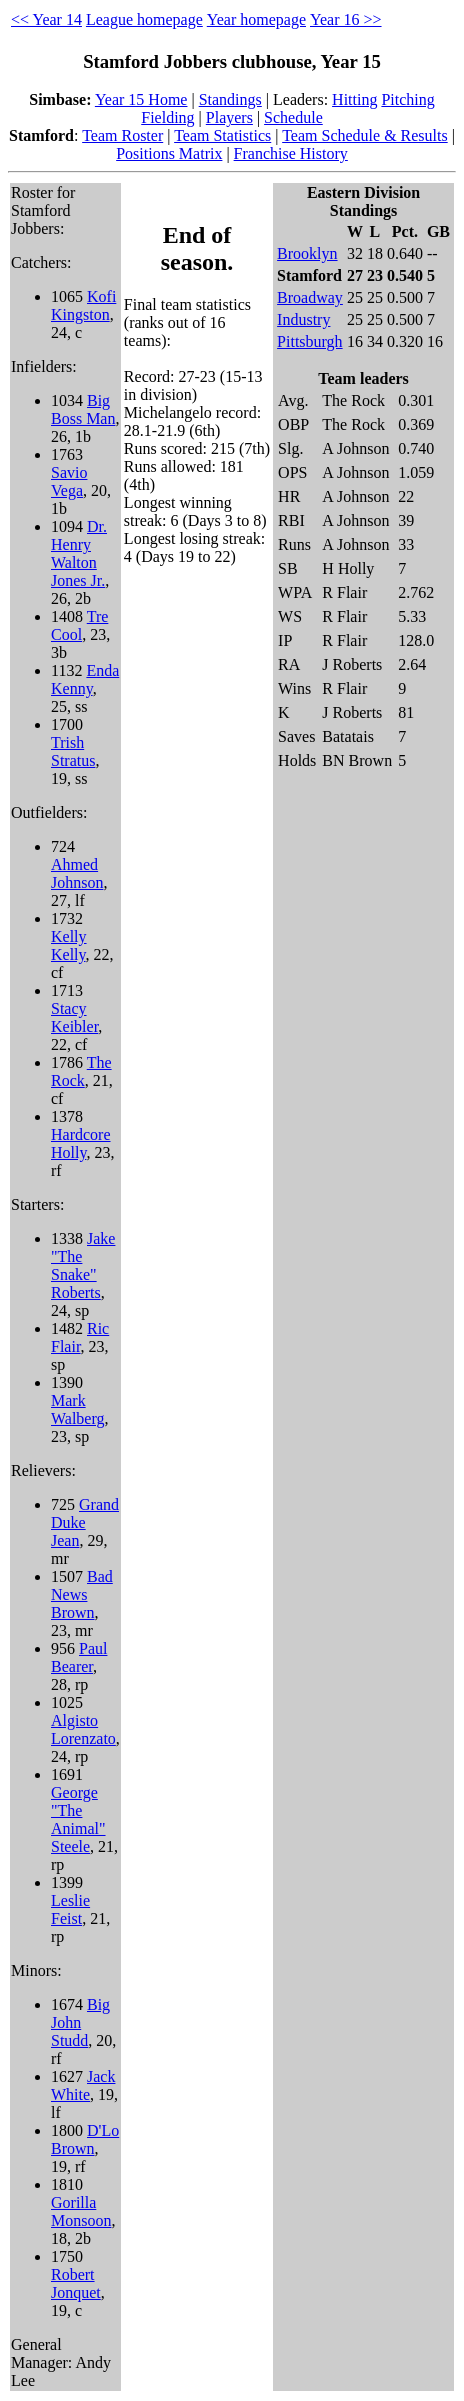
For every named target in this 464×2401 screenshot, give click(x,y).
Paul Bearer (79, 1657)
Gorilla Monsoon (81, 2211)
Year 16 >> (346, 19)
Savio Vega (69, 481)
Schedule (293, 117)
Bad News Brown (82, 1594)
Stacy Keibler (74, 1017)
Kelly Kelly (69, 945)
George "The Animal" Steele (78, 1819)
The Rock (81, 1071)
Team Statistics (222, 135)
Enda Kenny (85, 679)
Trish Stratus (73, 751)
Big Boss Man (83, 409)
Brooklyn (307, 253)
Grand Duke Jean (85, 1522)
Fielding (167, 117)
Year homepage (256, 19)
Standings (230, 99)
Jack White (83, 2085)
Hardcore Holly (81, 1143)
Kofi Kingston (83, 305)
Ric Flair (80, 1337)
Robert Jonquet (76, 2283)
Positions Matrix (169, 153)
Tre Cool (79, 625)
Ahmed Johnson (77, 873)
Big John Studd (80, 2022)
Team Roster (122, 135)
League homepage (144, 19)
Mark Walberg (78, 1409)
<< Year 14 (46, 19)
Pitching (407, 99)
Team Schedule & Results (365, 135)
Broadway (310, 297)
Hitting (354, 99)
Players (229, 117)
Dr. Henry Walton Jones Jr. (79, 553)
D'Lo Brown (85, 2139)
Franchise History (291, 153)
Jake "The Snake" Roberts (83, 1265)
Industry (303, 319)
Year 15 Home (141, 99)
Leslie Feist (70, 1909)
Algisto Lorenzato (83, 1729)
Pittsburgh (310, 341)
